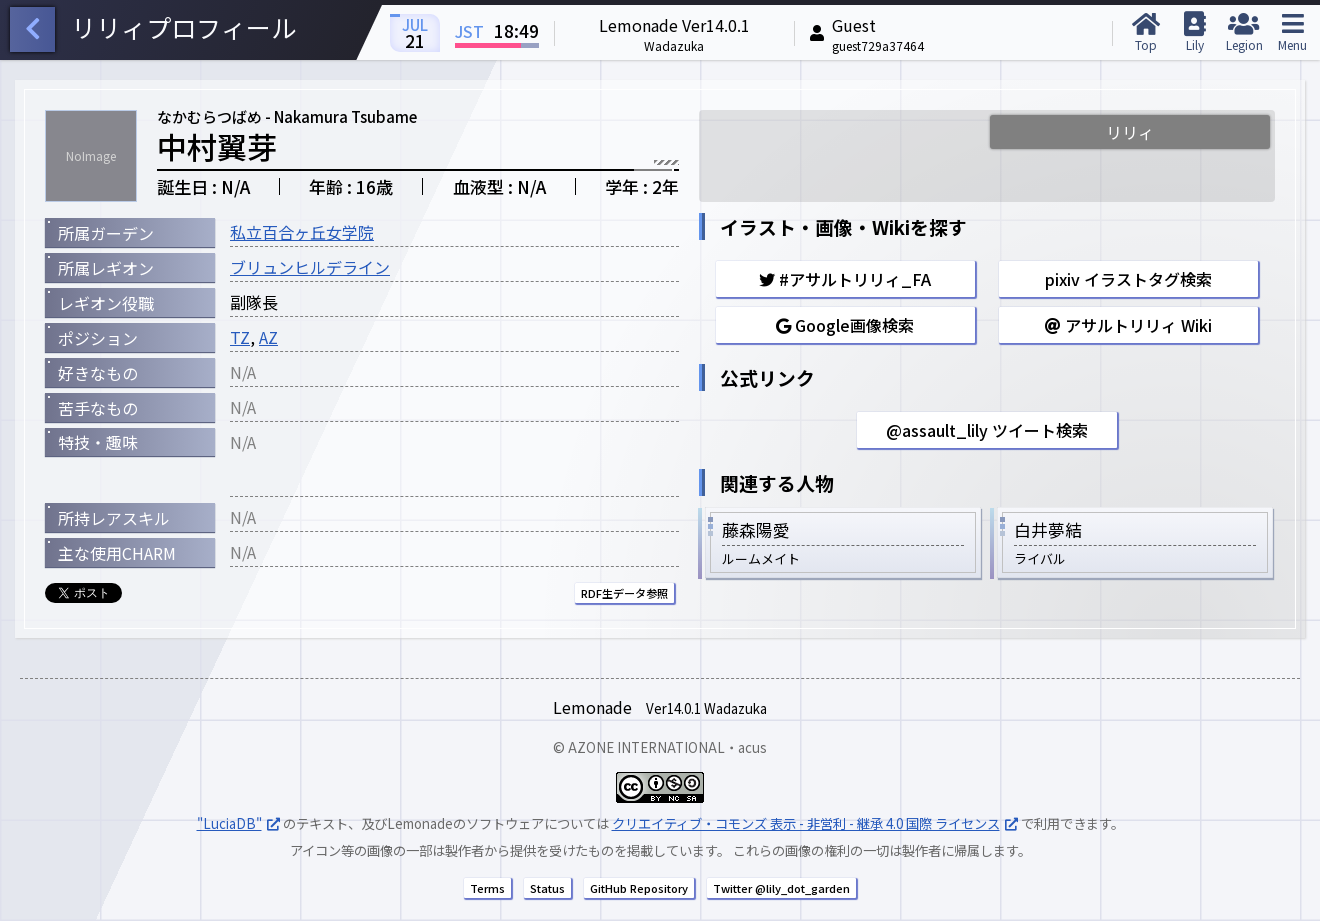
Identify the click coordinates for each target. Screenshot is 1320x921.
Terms (487, 888)
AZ (268, 337)
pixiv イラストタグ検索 (1128, 279)
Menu (1292, 32)
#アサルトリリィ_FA (845, 279)
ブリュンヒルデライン (310, 267)
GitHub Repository (639, 888)
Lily (1194, 32)
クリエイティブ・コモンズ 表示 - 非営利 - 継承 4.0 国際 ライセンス (806, 823)
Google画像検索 (845, 325)
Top (1145, 32)
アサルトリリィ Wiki (1128, 325)
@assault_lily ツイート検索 (987, 430)
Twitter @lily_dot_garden (781, 888)
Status (547, 888)
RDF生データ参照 (624, 593)
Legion (1243, 32)
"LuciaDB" (229, 823)
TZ (240, 337)
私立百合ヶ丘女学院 (302, 232)
